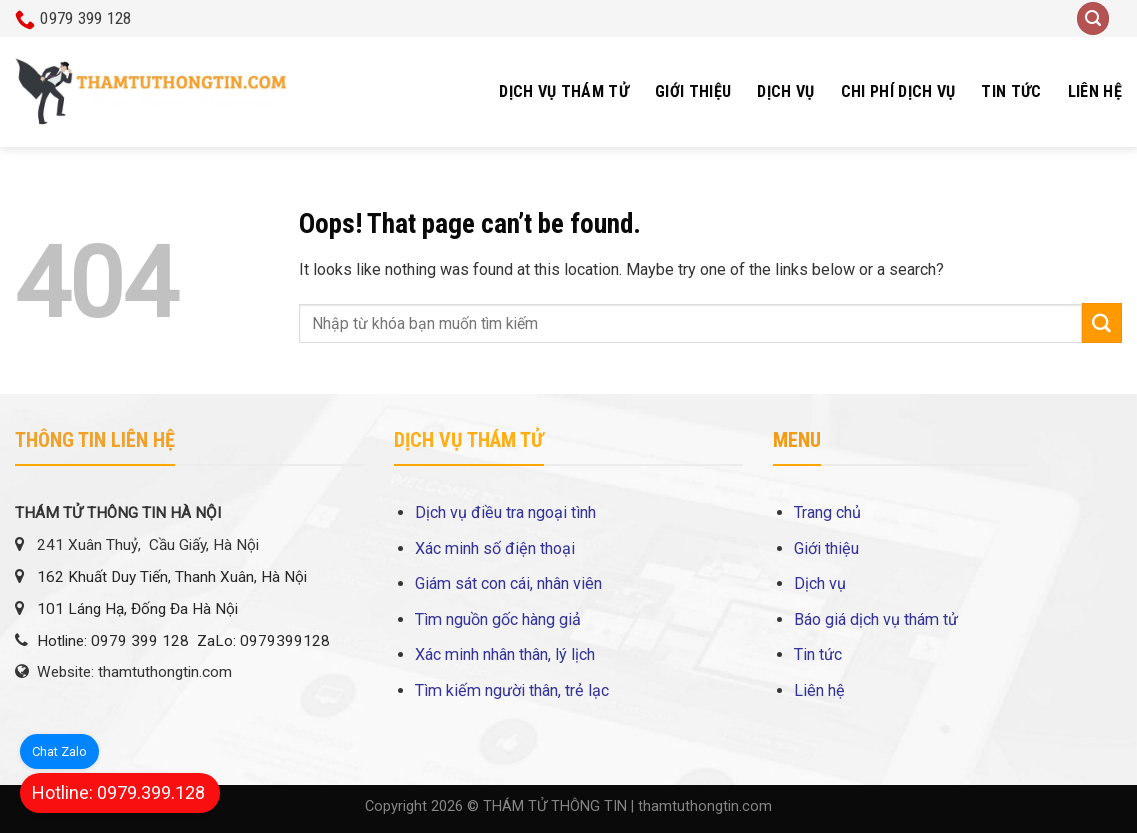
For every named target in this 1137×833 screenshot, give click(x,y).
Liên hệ (1095, 91)
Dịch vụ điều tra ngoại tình (505, 512)
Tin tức (1011, 91)
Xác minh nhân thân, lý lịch (505, 654)
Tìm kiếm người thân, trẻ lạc (512, 690)
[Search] (1093, 18)
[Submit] (1102, 323)
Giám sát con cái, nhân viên (508, 583)
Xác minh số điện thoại (495, 548)
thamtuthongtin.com (705, 806)
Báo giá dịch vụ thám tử (876, 619)
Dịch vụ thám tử (564, 91)
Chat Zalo (59, 751)
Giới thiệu (693, 91)
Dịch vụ (785, 91)
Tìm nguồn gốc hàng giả (498, 619)
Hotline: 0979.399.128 (118, 792)
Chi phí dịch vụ (898, 91)
